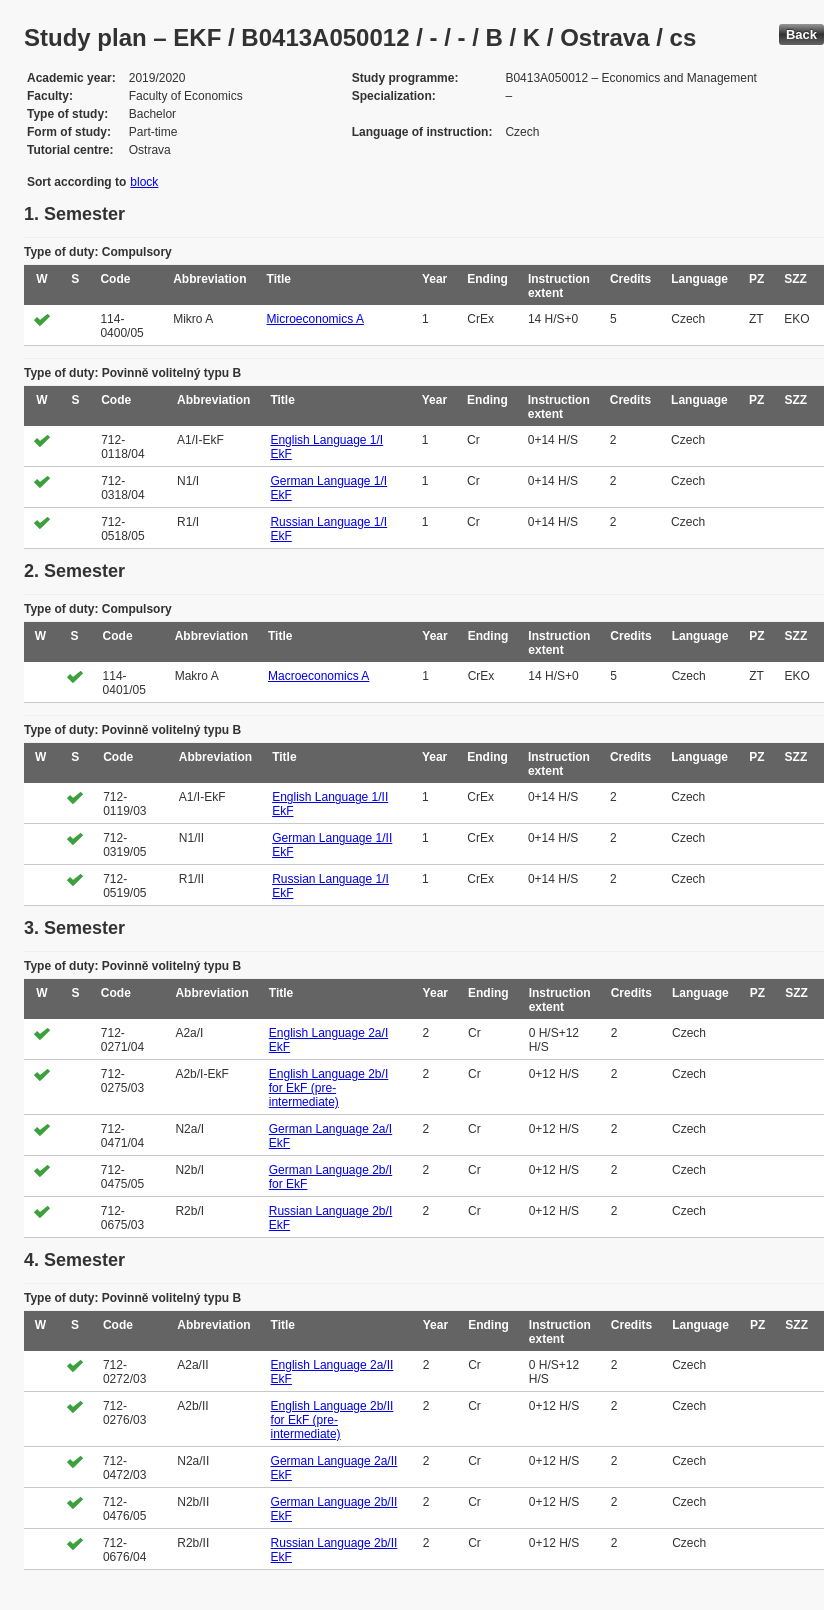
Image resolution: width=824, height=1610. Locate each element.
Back (801, 34)
